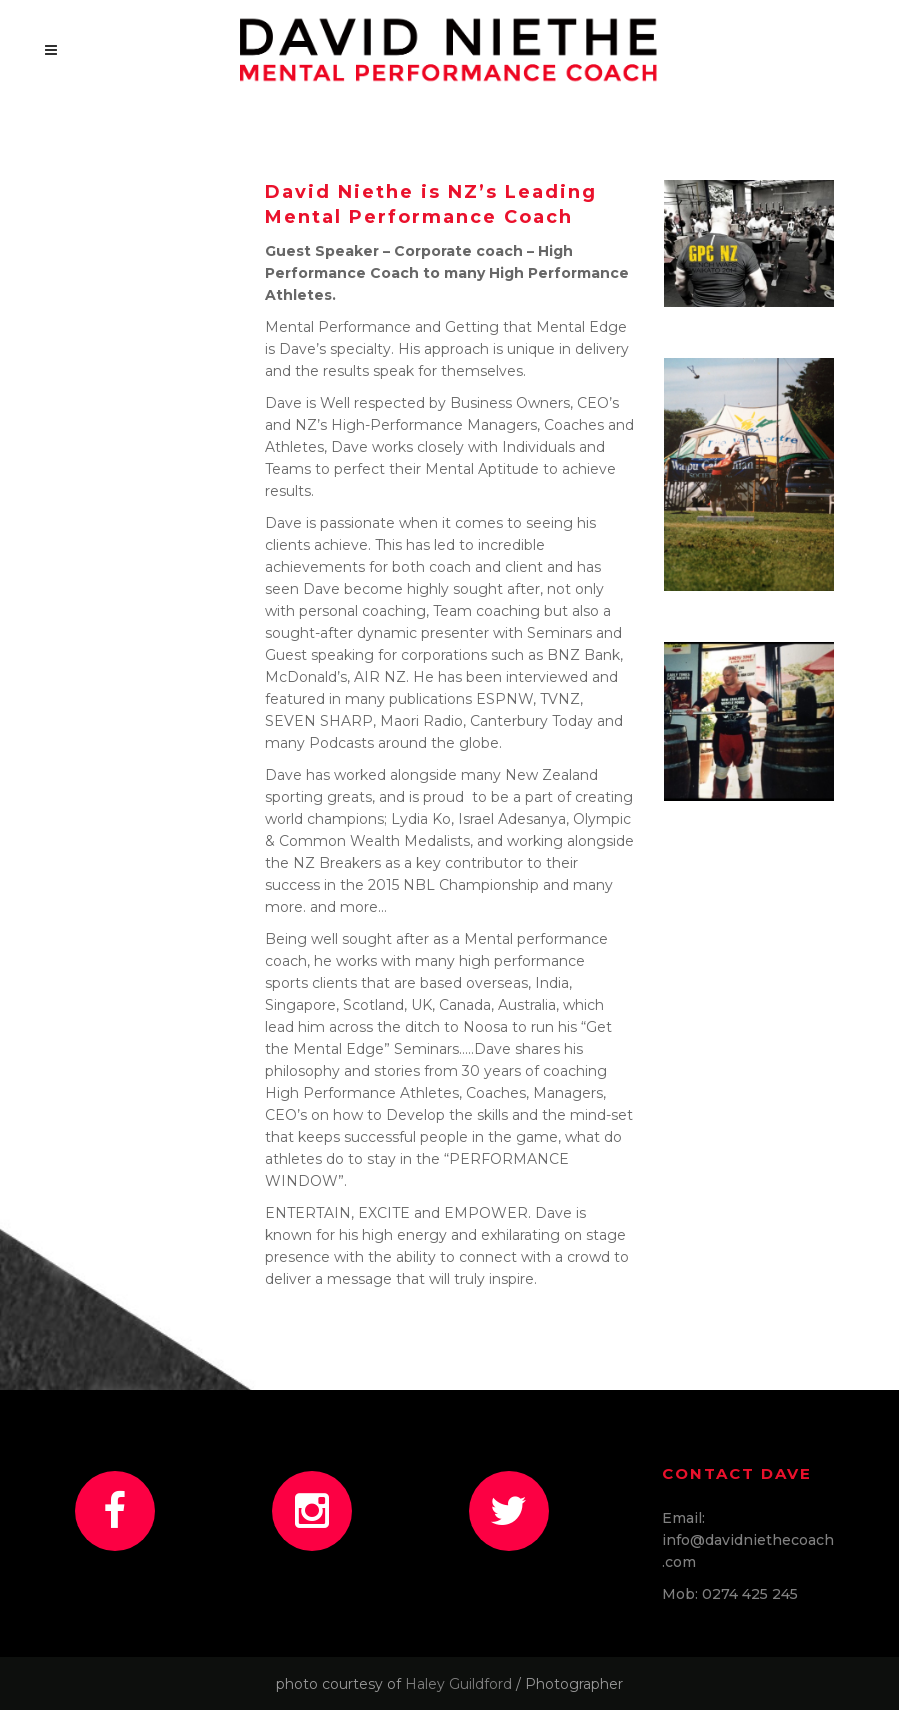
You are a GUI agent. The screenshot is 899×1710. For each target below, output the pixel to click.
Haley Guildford (458, 1684)
